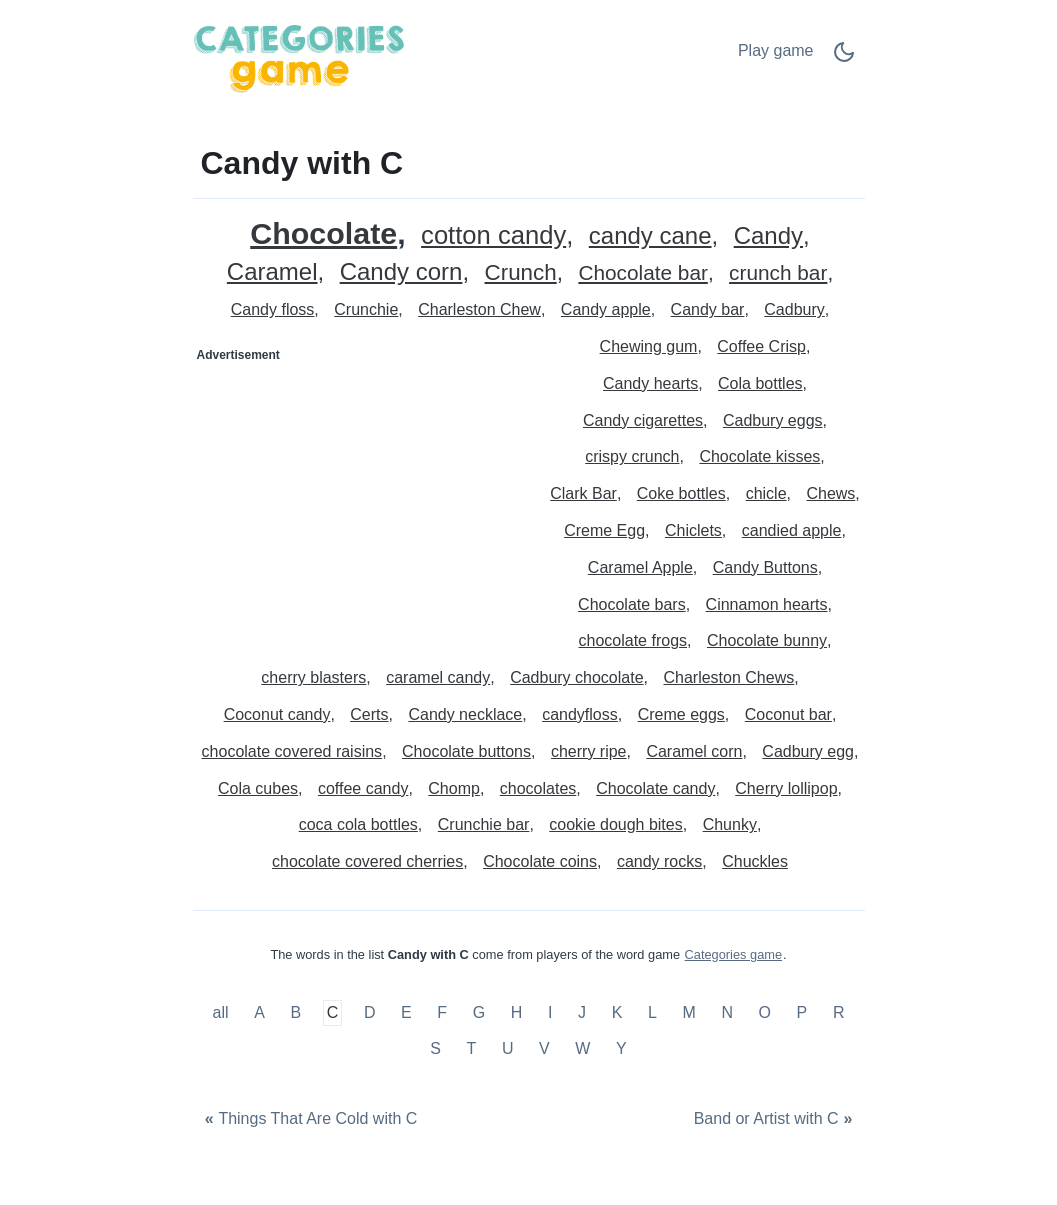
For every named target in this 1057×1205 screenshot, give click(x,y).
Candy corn (401, 272)
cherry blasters (313, 677)
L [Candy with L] (652, 1013)
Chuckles (755, 861)
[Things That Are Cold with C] (309, 1119)
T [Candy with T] (472, 1048)
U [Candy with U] (508, 1048)
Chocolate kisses (759, 456)
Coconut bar (788, 714)
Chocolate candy (655, 788)
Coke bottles (681, 493)
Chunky (730, 824)
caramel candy (438, 677)
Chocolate (323, 233)
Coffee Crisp (761, 346)
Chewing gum (649, 346)
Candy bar (708, 309)
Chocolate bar (642, 273)
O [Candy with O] (765, 1013)
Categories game (733, 954)
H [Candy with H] (517, 1013)
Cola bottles (760, 383)
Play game (776, 50)
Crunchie (366, 309)
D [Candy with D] (370, 1013)
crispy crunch (632, 456)
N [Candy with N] (727, 1013)
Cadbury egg (808, 751)
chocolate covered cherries (367, 861)
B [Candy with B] (295, 1013)
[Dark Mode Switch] (844, 58)
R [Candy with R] (839, 1013)
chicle (766, 493)
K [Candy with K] (617, 1013)
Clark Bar (583, 493)
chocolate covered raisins (292, 751)
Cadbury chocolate (576, 677)
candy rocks (659, 861)
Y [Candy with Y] (621, 1048)
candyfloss (580, 714)
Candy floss (273, 309)
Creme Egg (604, 530)
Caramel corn (694, 751)
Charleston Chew (479, 309)
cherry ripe (589, 751)
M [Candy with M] (688, 1013)
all (223, 1013)
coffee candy (363, 788)
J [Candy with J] (582, 1013)
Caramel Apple (640, 567)
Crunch (521, 273)
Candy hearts (650, 383)
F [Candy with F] (442, 1013)
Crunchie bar (484, 824)
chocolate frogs (633, 640)
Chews (830, 493)
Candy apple (606, 309)
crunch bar (778, 273)
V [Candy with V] (544, 1048)
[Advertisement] (362, 496)
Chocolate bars (632, 604)
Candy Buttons (765, 567)
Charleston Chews (728, 677)
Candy (768, 236)
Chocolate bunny (767, 640)
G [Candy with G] (479, 1013)
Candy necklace (465, 714)
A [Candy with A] (259, 1013)
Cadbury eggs (773, 420)
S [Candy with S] (435, 1048)
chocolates (538, 788)
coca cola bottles (358, 824)
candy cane (650, 236)
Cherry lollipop (786, 788)
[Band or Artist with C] (775, 1119)
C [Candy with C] (333, 1013)
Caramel (272, 272)
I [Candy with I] (550, 1013)
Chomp (454, 788)
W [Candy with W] (582, 1048)
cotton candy (493, 235)
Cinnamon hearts (767, 604)
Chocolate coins (540, 861)
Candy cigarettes (643, 420)
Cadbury (794, 309)
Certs (369, 714)
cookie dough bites (615, 824)
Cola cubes (258, 788)
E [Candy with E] (406, 1013)
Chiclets (693, 530)
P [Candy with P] (802, 1013)
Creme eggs (681, 714)
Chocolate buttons (466, 751)
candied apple (792, 530)
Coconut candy (277, 714)
